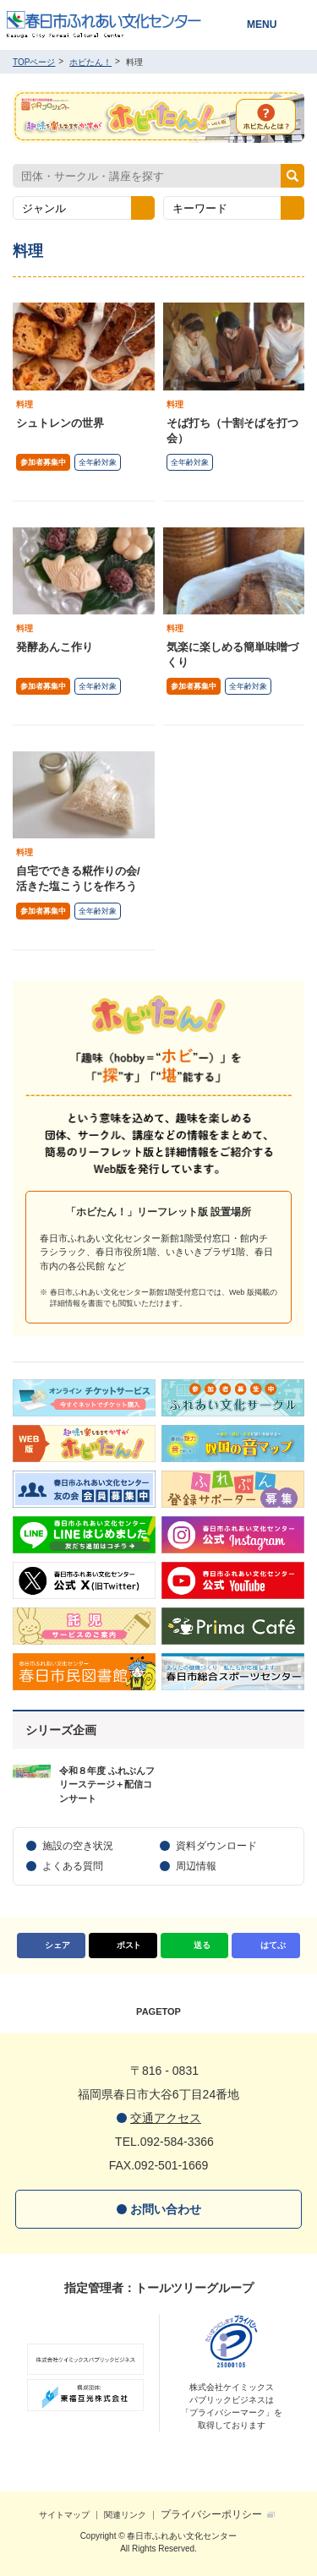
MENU (261, 24)
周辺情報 (196, 1866)
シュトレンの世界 (60, 423)
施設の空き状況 (77, 1846)
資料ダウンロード (216, 1846)
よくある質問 (72, 1866)
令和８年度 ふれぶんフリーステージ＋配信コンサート (107, 1785)
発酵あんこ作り (54, 647)
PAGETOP (158, 2011)
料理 (24, 404)
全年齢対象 (98, 462)
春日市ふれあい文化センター (115, 25)
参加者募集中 (43, 462)
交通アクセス (165, 2118)
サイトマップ (64, 2514)
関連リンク (125, 2514)
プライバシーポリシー (211, 2514)
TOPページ (34, 62)
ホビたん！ (90, 62)
